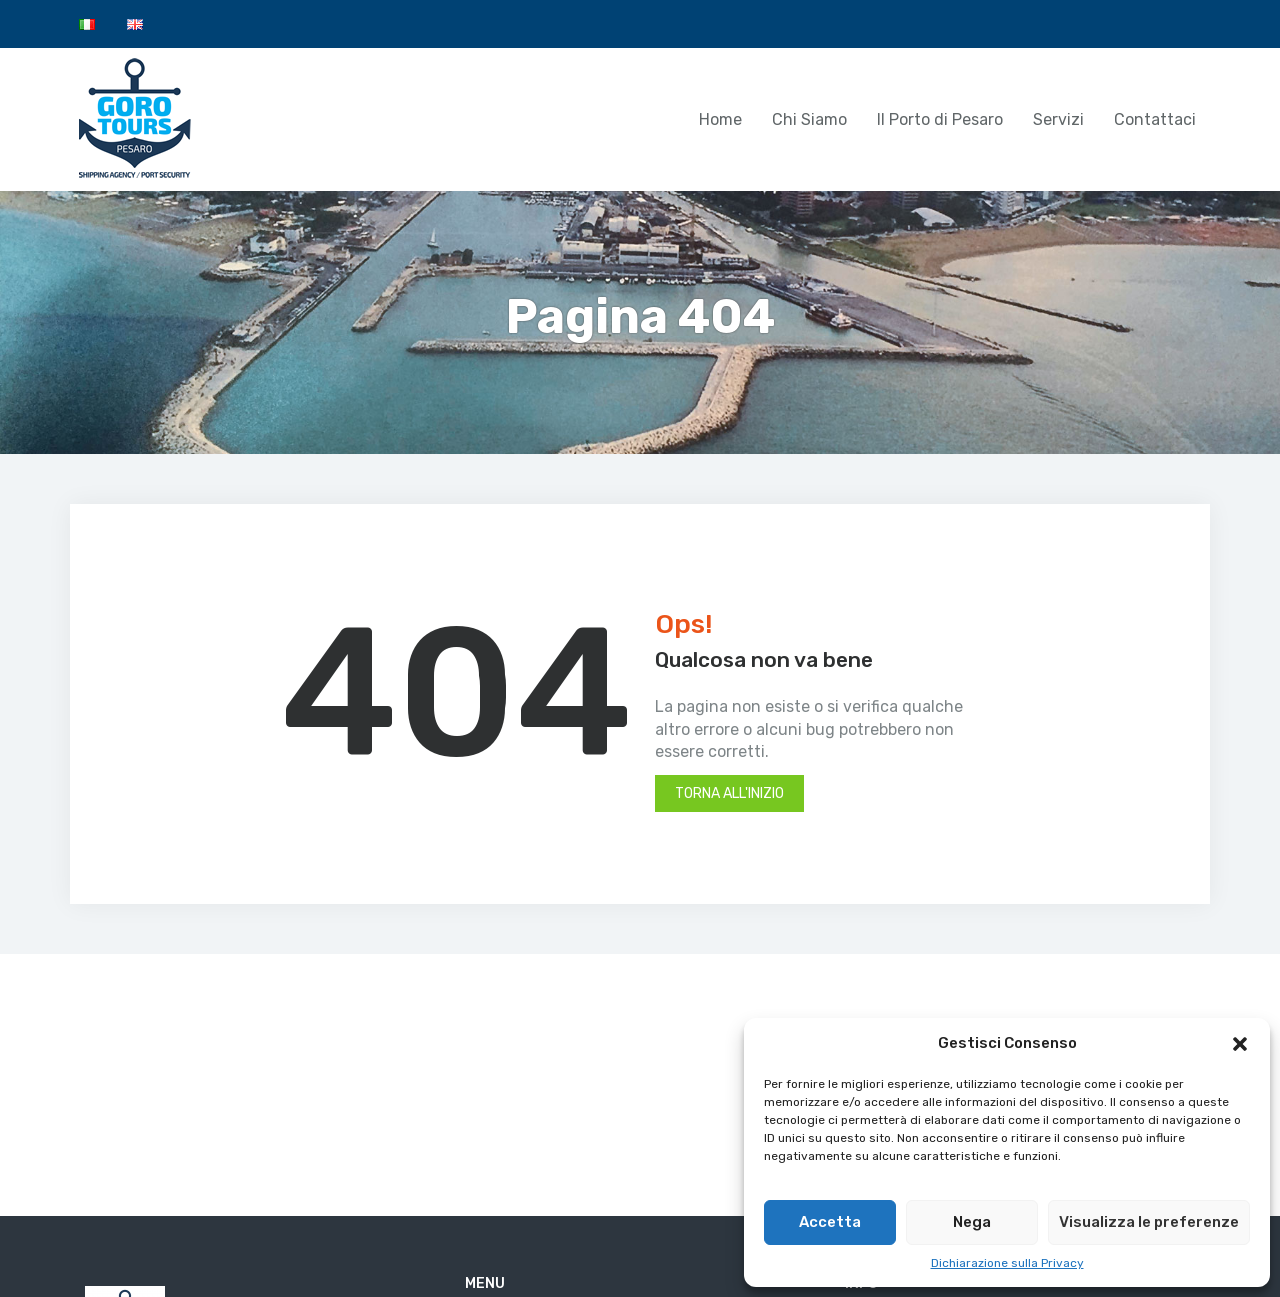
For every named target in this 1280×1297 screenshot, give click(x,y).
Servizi (1058, 119)
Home (720, 119)
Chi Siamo (809, 119)
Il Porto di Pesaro (940, 119)
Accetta (830, 1222)
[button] (1240, 1044)
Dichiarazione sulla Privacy (1007, 1263)
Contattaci (1155, 119)
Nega (972, 1222)
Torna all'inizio (729, 793)
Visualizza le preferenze (1149, 1222)
